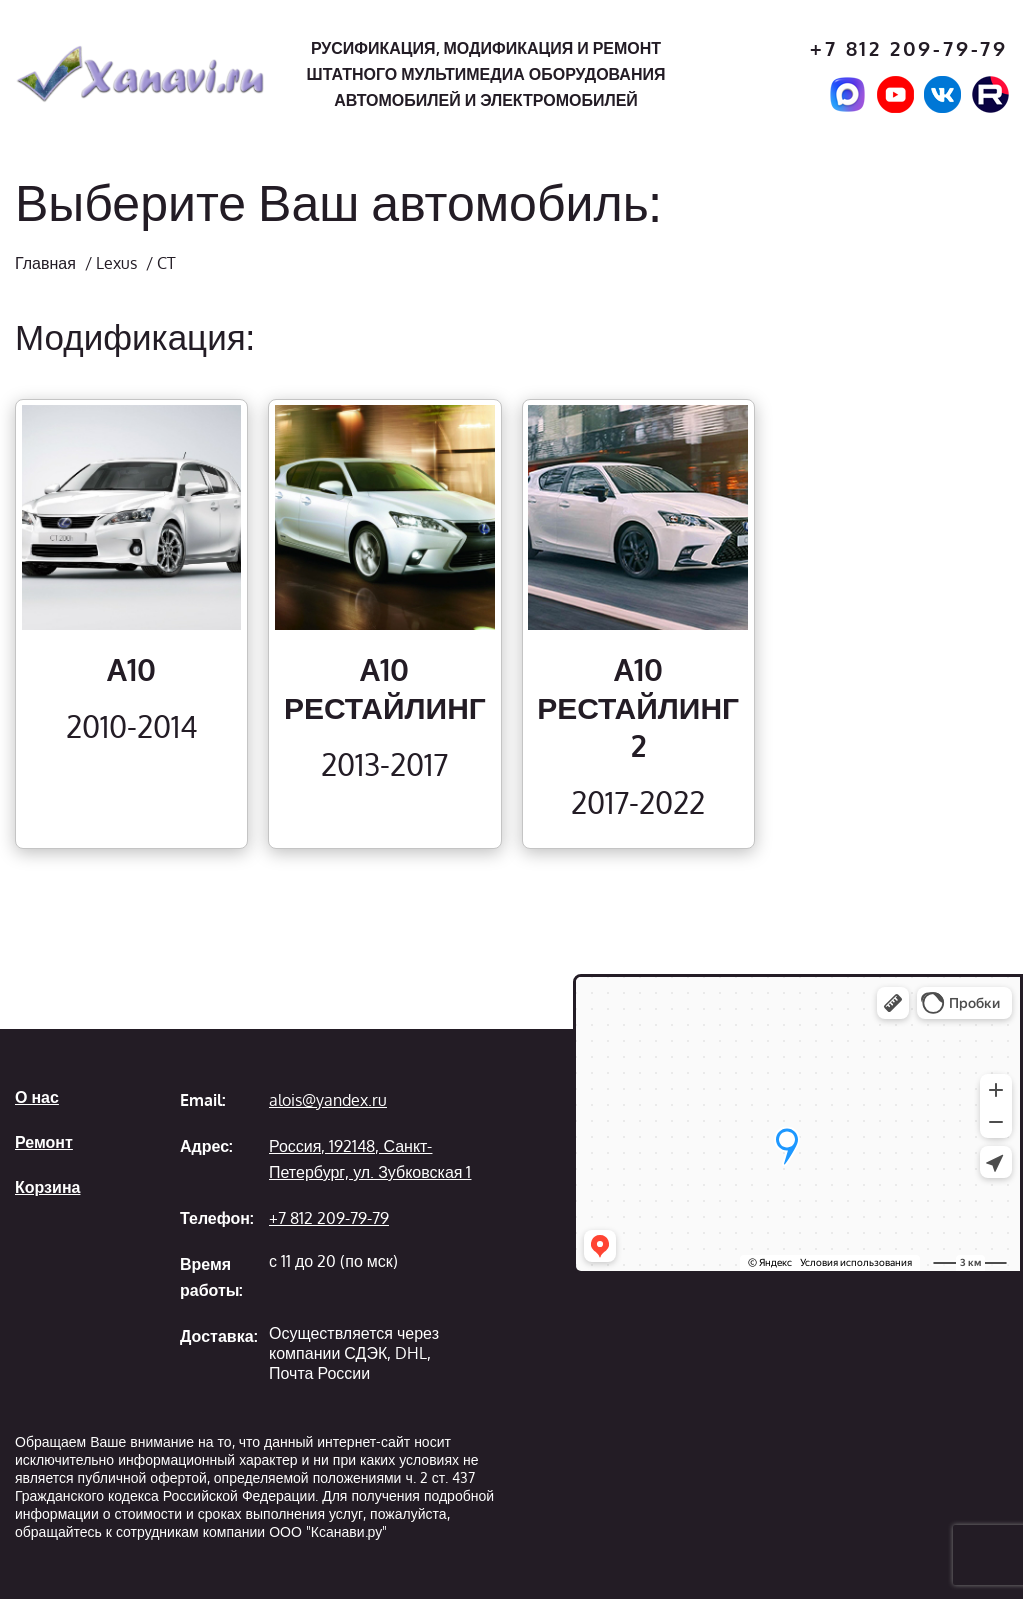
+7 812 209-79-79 (909, 48)
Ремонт (44, 1142)
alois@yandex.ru (328, 1100)
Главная (45, 263)
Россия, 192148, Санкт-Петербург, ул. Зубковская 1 (370, 1159)
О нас (37, 1097)
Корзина (47, 1187)
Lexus (116, 263)
